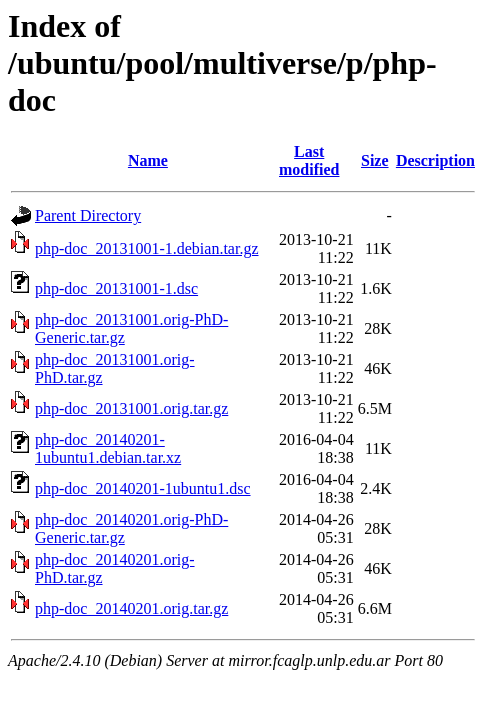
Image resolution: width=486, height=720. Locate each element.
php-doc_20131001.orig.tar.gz (131, 408)
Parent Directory (88, 215)
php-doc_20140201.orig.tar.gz (131, 608)
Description (435, 160)
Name (148, 160)
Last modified (309, 160)
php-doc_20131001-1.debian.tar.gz (147, 248)
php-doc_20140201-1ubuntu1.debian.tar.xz (108, 448)
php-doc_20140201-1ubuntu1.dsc (143, 488)
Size (375, 160)
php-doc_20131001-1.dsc (116, 288)
